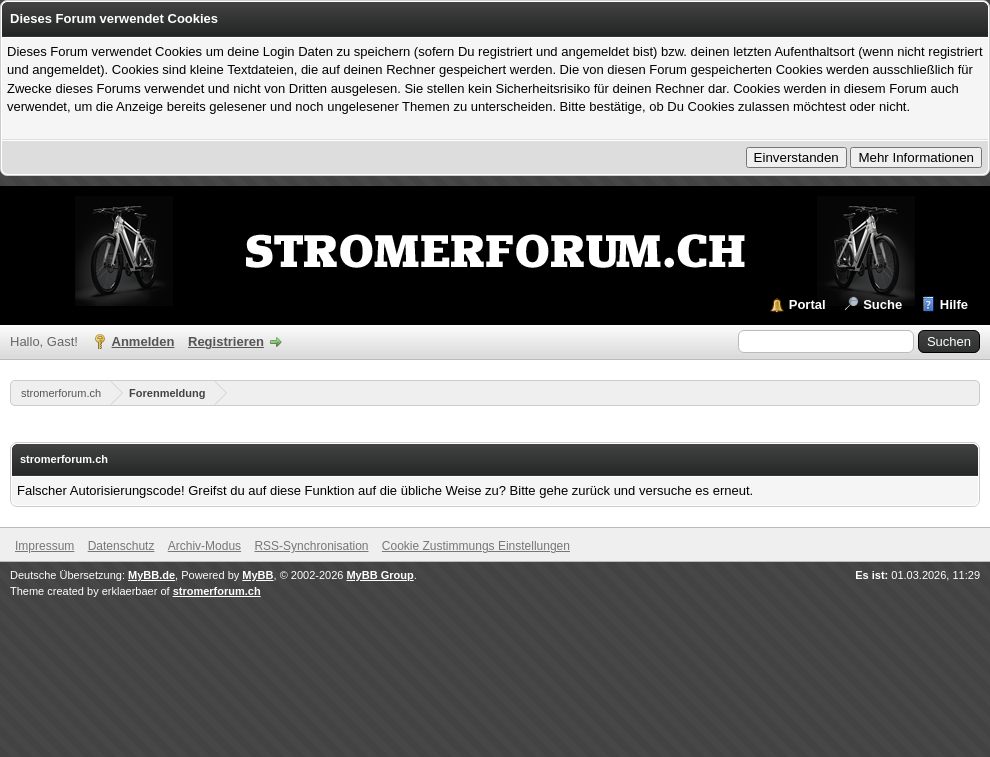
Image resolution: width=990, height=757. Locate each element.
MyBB (257, 575)
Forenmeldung (167, 393)
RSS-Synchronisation (311, 546)
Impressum (44, 546)
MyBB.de (151, 575)
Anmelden (143, 341)
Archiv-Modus (204, 546)
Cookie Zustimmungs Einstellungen (476, 546)
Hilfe (954, 304)
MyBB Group (379, 575)
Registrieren (226, 341)
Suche (882, 304)
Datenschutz (121, 546)
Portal (807, 304)
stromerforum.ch (61, 393)
